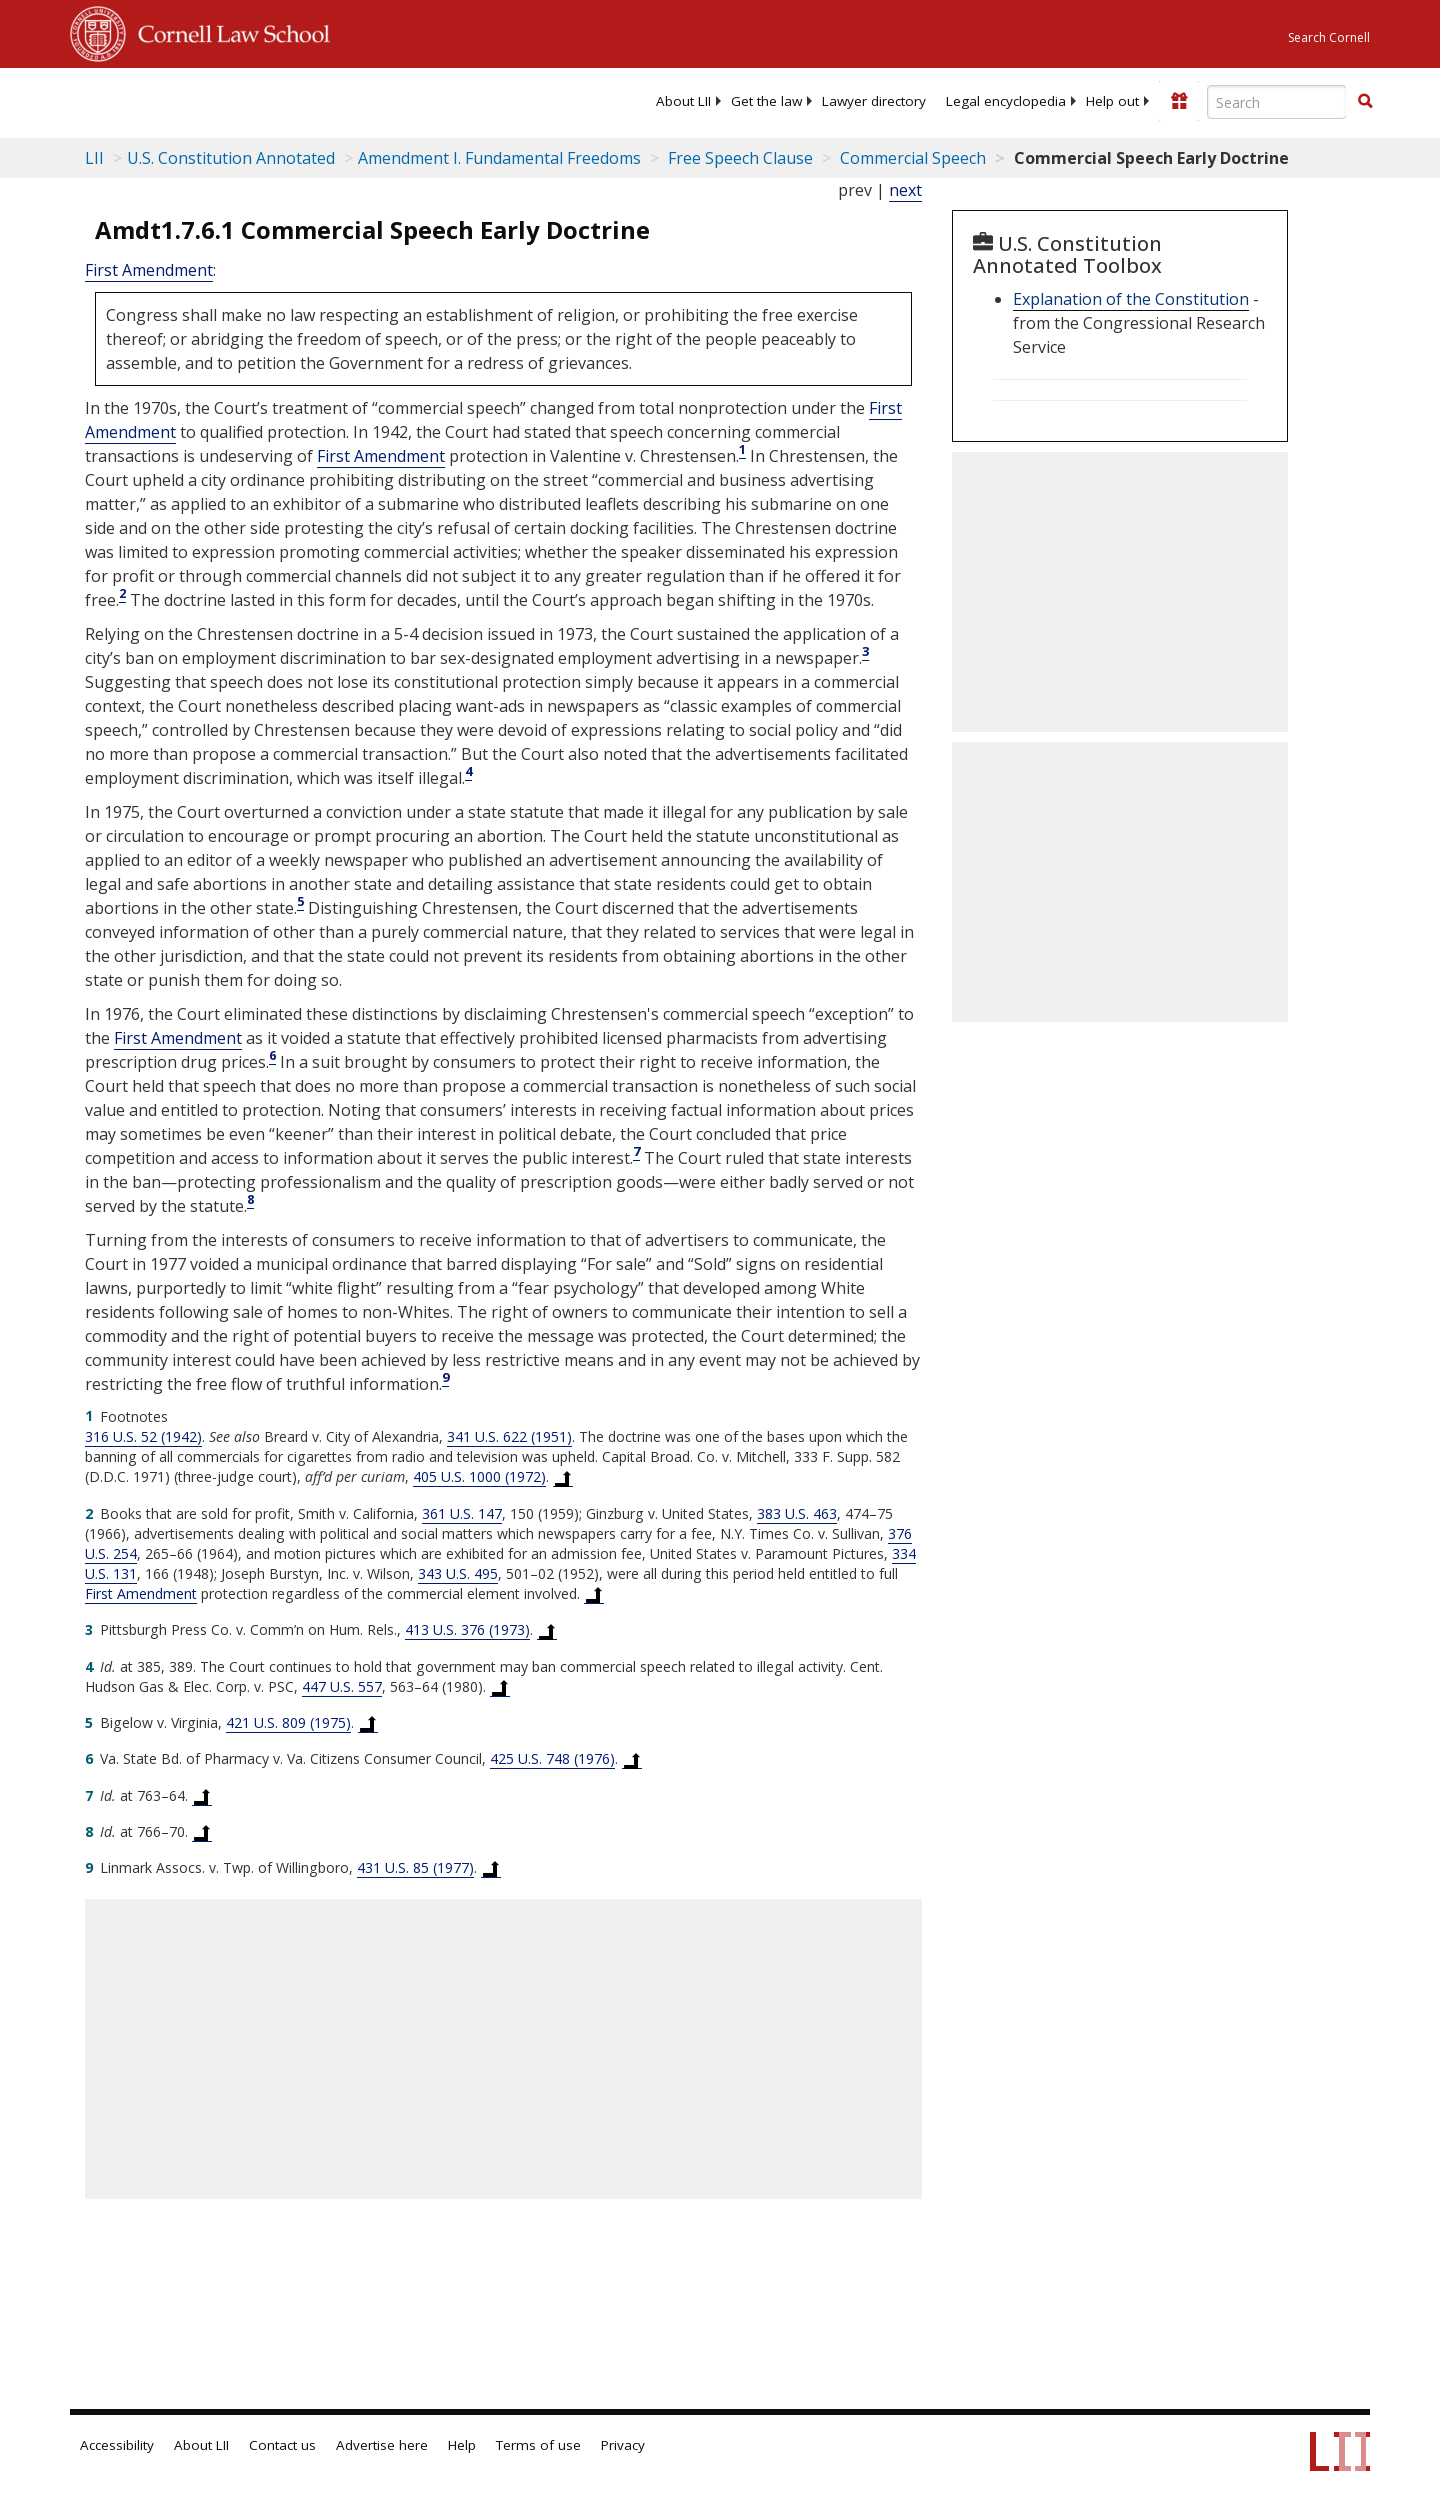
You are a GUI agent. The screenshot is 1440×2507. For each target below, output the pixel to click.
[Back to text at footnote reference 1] (563, 1477)
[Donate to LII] (1179, 101)
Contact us (282, 2445)
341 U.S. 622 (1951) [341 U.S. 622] (509, 1436)
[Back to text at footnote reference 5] (368, 1723)
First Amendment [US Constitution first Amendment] (149, 270)
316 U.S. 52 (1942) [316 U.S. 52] (143, 1436)
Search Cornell (1329, 37)
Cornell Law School (228, 31)
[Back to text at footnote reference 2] (594, 1594)
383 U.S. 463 (797, 1513)
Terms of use (538, 2445)
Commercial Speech (911, 158)
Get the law (766, 101)
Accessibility (117, 2445)
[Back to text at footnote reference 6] (632, 1759)
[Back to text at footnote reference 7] (202, 1796)
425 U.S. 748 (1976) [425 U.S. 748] (552, 1758)
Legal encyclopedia (1006, 101)
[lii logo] (295, 100)
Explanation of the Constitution (1131, 299)
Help (462, 2445)
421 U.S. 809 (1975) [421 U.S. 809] (288, 1722)
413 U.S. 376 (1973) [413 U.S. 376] (467, 1629)
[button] (1365, 101)
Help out (1112, 101)
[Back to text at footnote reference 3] (547, 1630)
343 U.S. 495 (458, 1573)
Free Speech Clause (738, 158)
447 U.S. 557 (342, 1686)
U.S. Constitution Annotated (231, 158)
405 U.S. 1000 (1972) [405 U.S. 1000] (479, 1476)
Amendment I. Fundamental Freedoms (499, 158)
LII (94, 158)
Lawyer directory (874, 101)
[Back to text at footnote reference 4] (500, 1687)
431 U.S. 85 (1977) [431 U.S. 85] (415, 1867)
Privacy (623, 2445)
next (905, 190)
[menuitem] (683, 101)
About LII (683, 101)
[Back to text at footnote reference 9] (491, 1868)
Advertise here (382, 2445)
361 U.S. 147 (462, 1513)
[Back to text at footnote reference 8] (202, 1832)
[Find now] (1365, 102)
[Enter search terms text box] (1277, 102)
